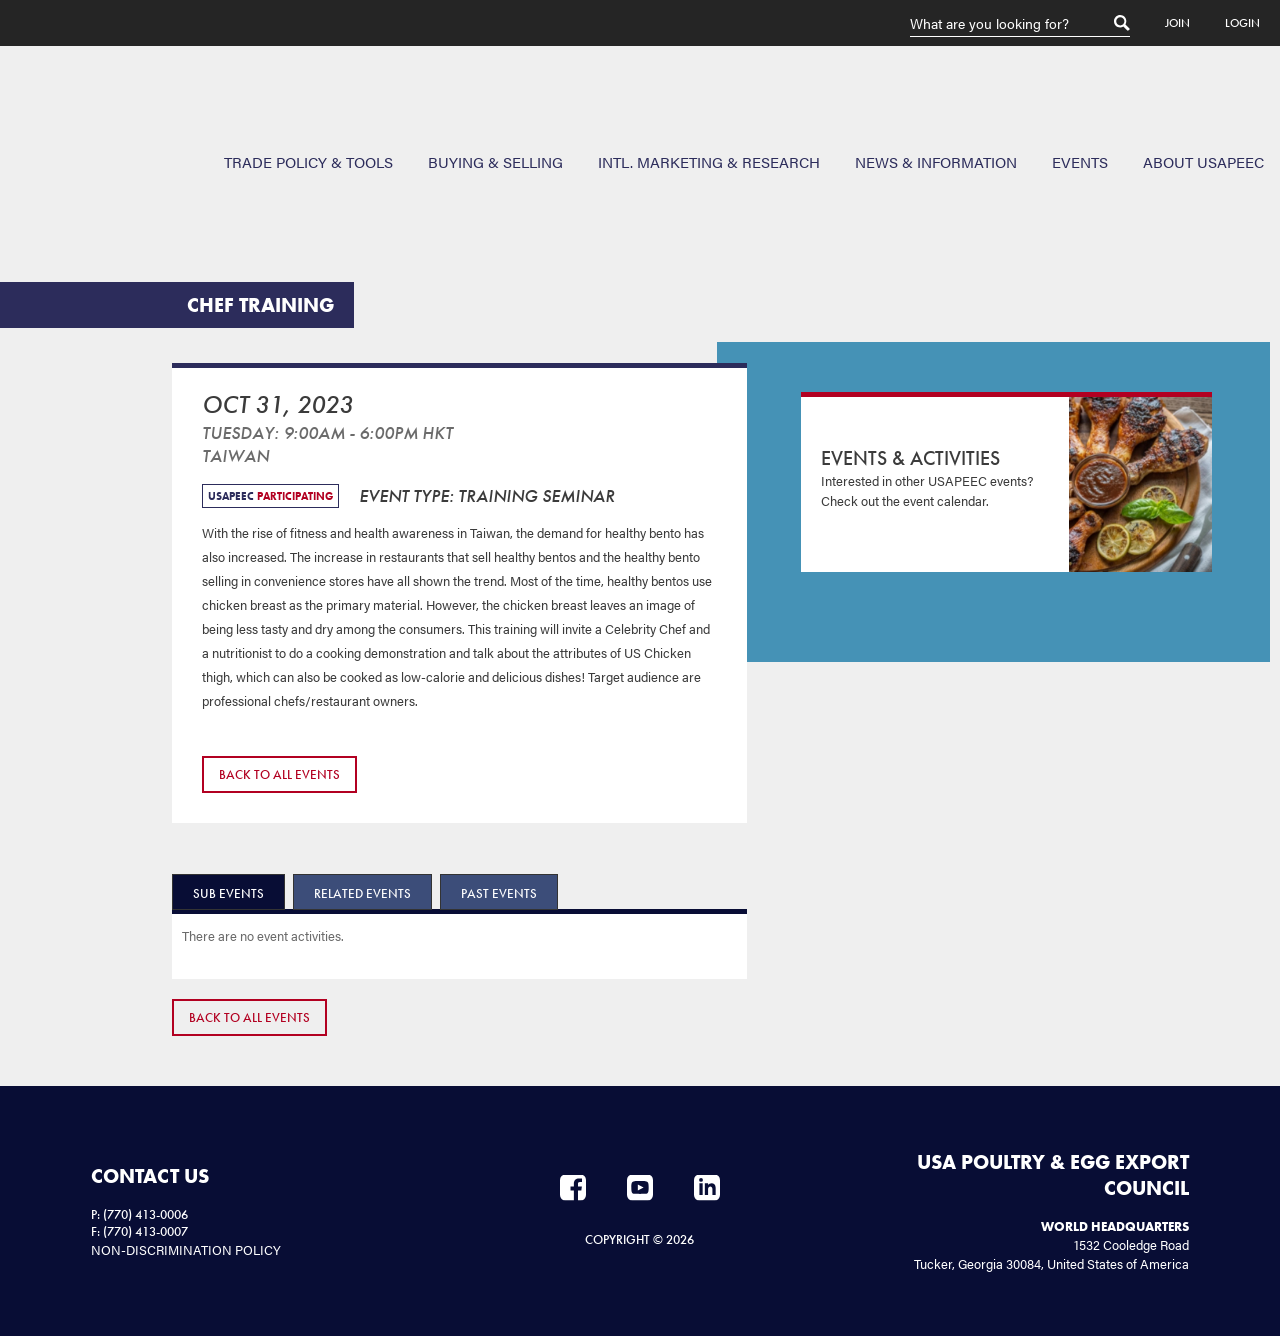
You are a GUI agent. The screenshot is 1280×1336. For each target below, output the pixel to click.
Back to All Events (279, 774)
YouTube (640, 1188)
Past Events (499, 893)
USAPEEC (80, 119)
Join (1177, 23)
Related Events (362, 893)
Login (1242, 23)
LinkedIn (707, 1188)
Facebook (573, 1188)
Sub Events (228, 893)
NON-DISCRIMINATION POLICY (186, 1249)
